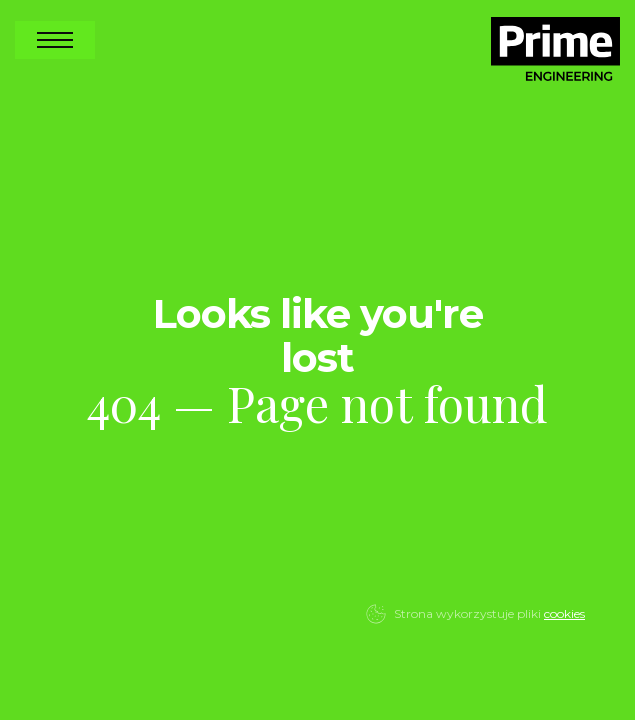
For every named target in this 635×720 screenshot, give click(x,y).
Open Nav (55, 40)
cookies (564, 613)
